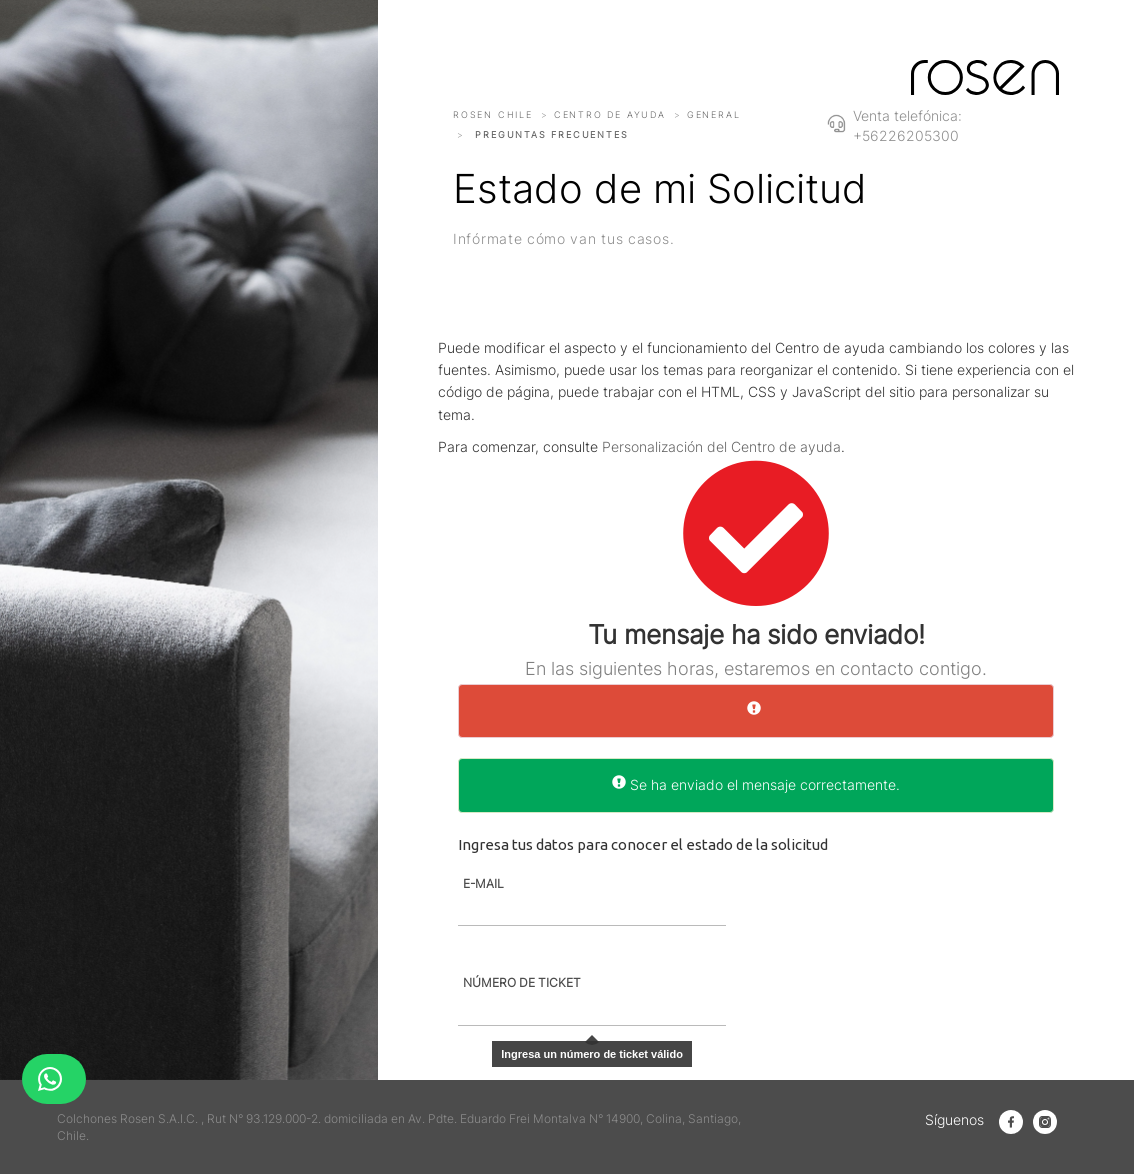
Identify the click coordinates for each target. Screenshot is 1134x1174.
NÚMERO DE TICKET (522, 982)
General (714, 114)
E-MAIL (483, 883)
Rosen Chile (493, 114)
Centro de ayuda (610, 114)
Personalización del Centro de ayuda (721, 446)
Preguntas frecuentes (551, 134)
